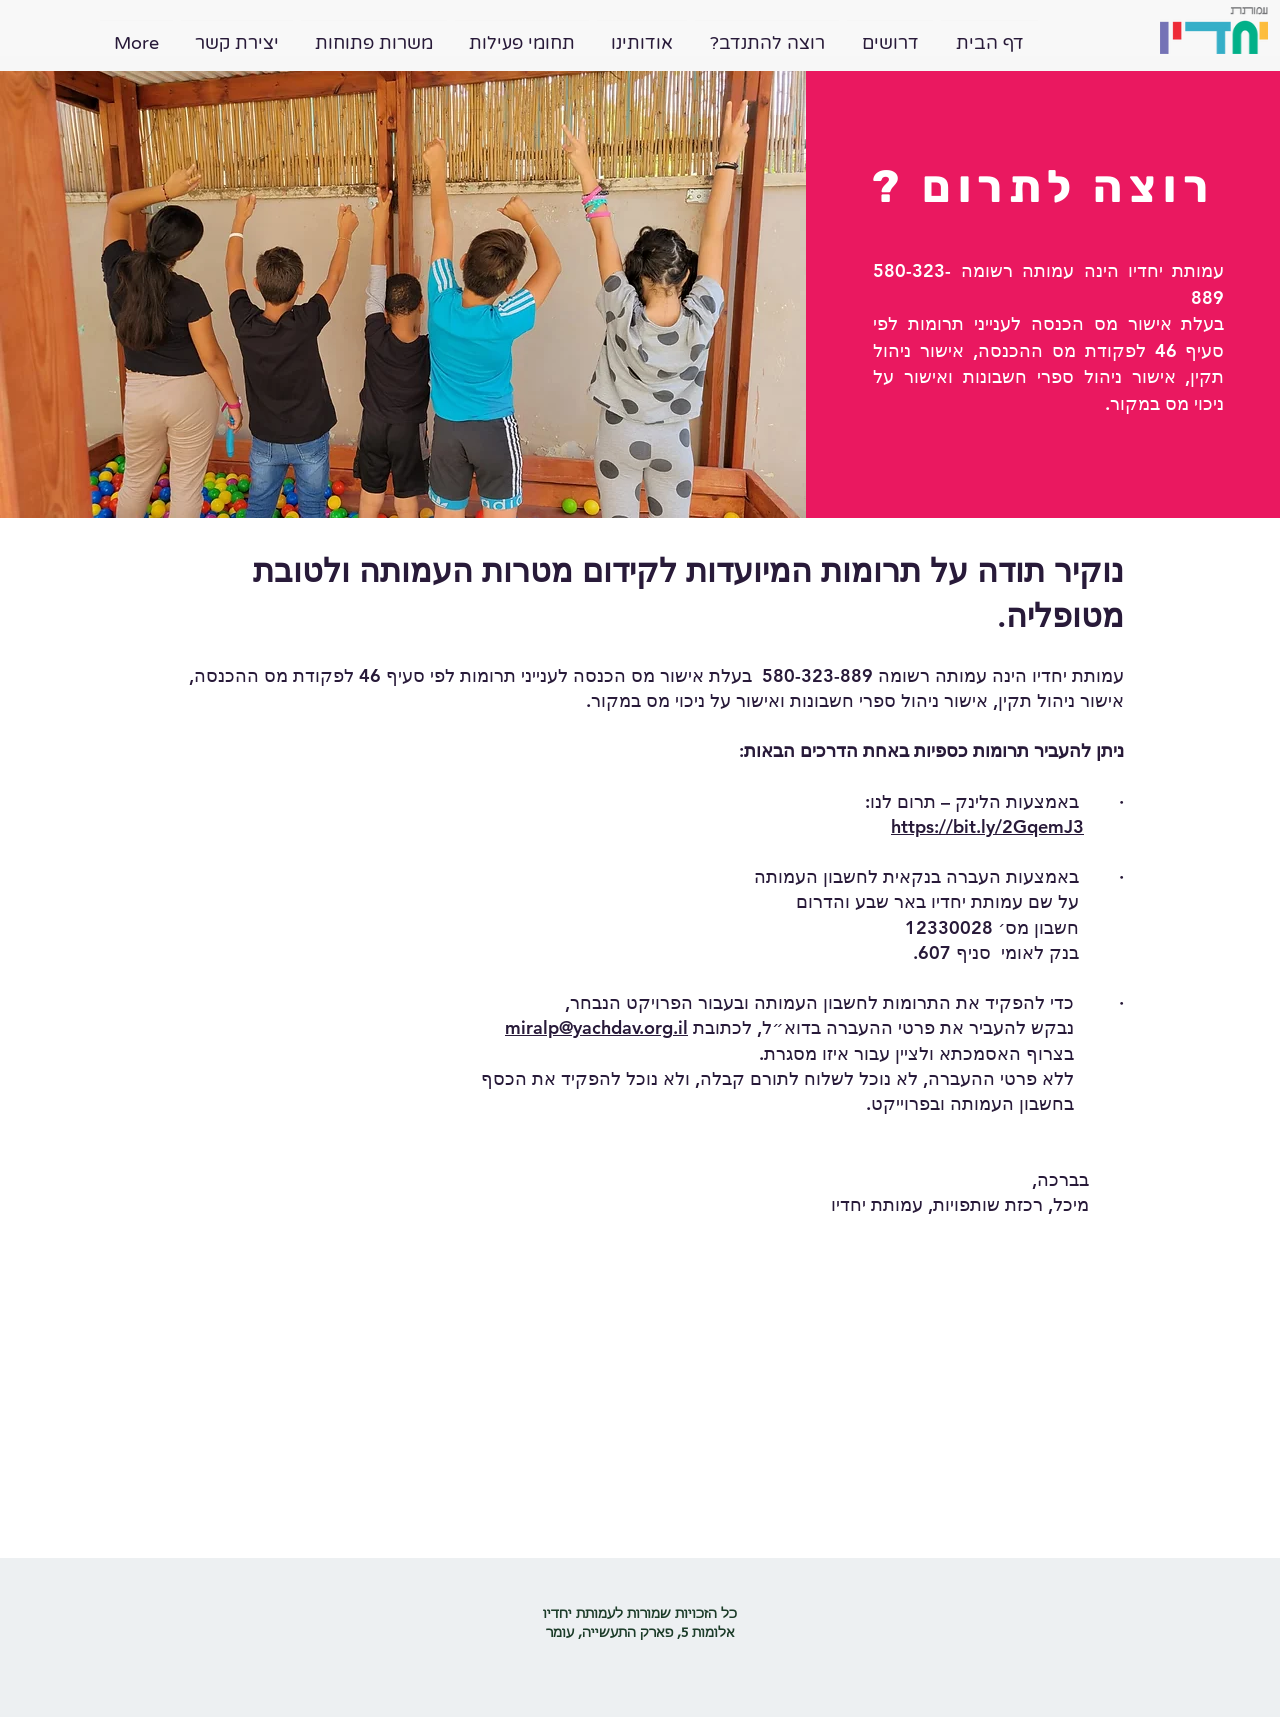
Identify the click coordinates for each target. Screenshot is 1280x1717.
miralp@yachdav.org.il (596, 1027)
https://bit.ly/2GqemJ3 (987, 826)
